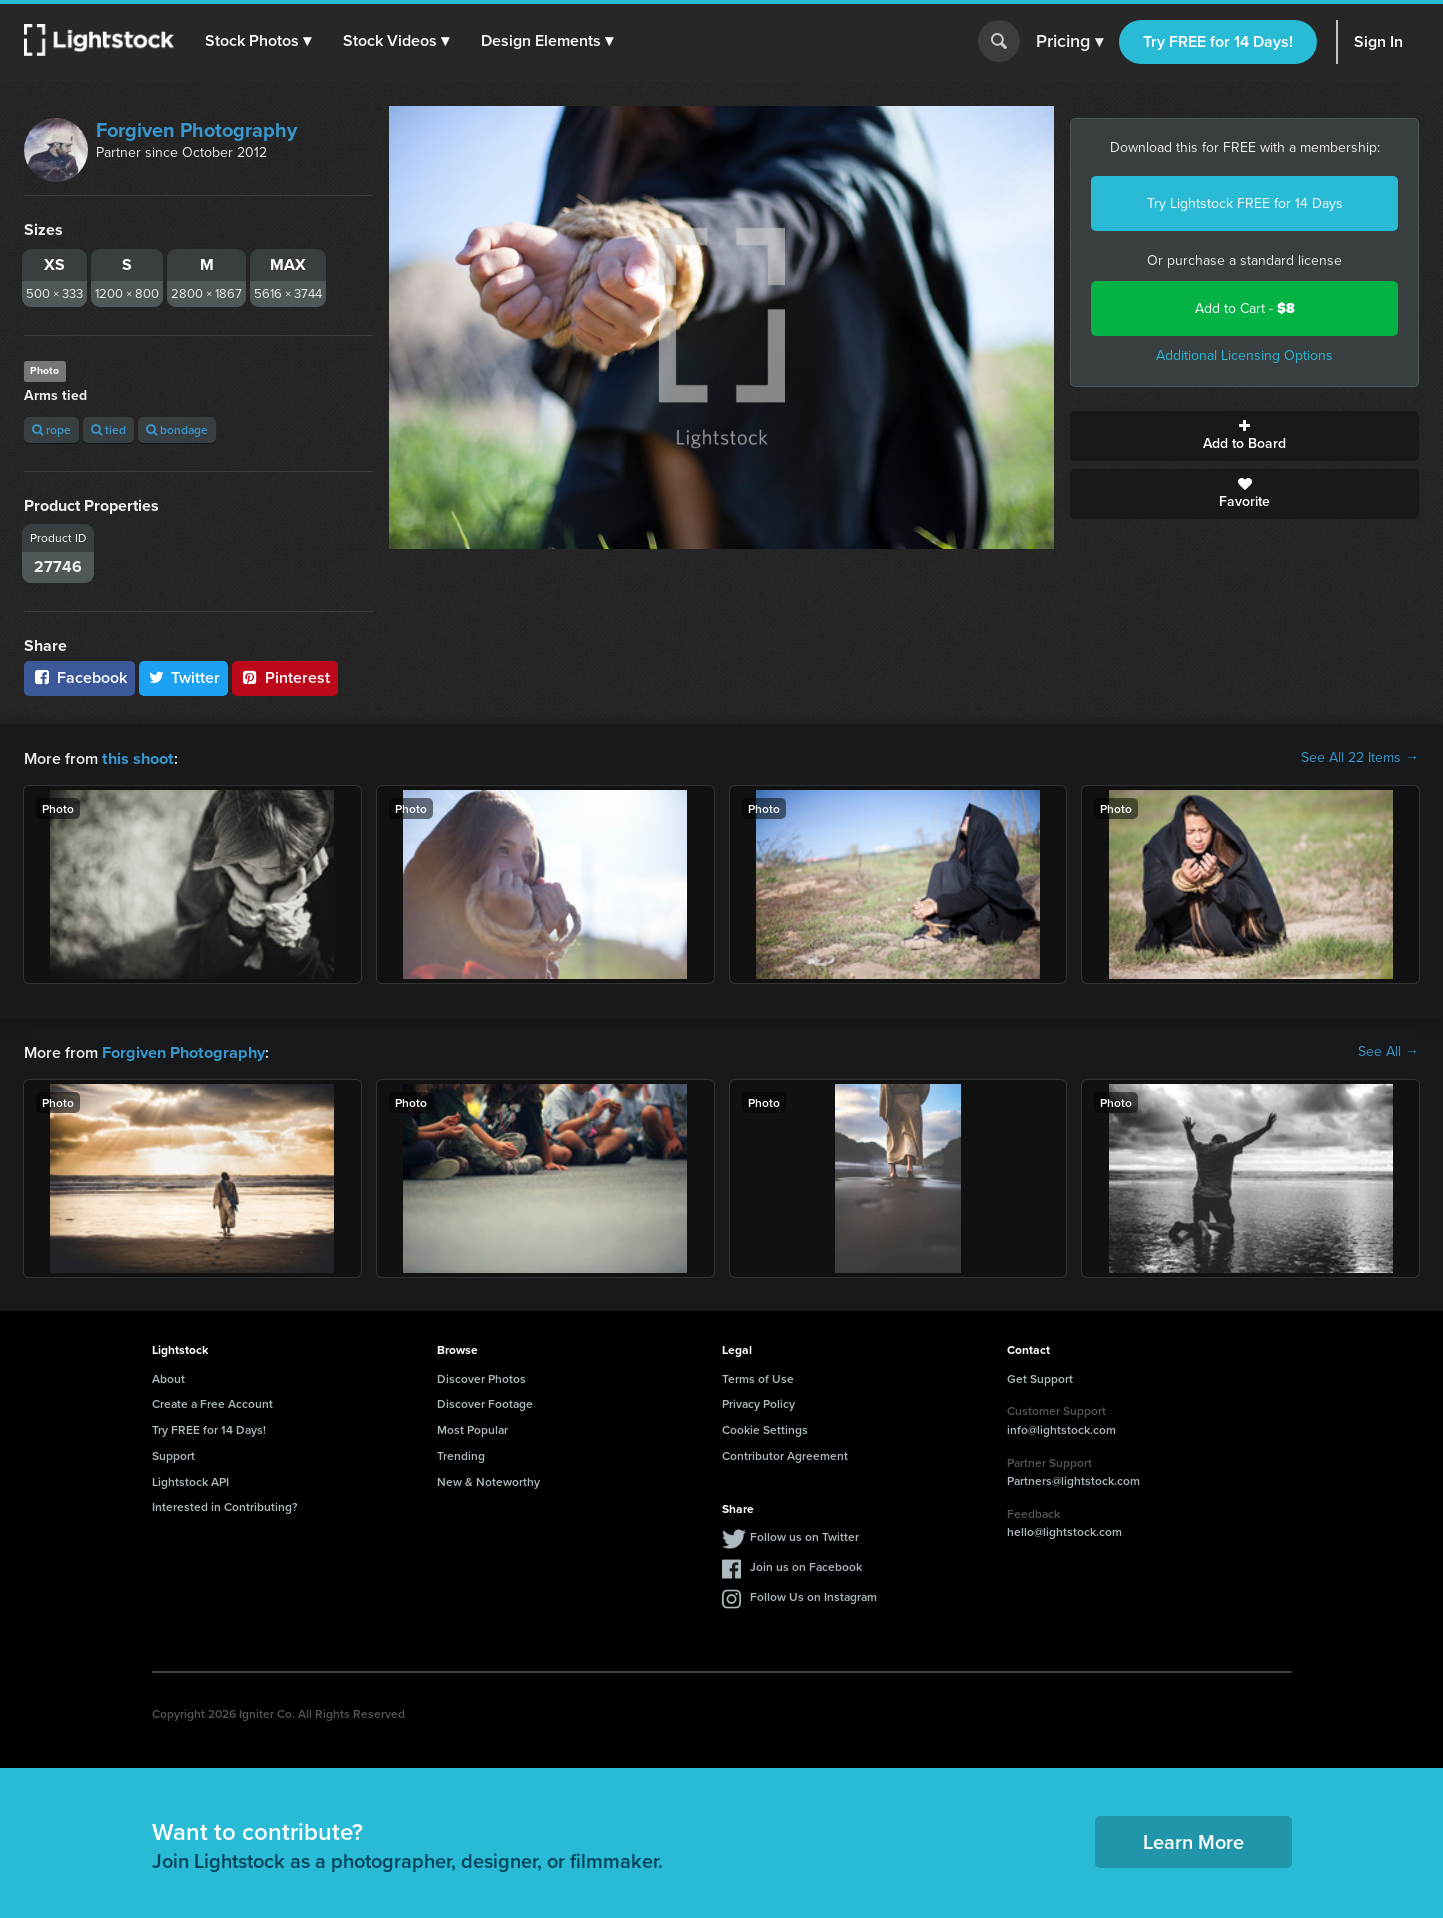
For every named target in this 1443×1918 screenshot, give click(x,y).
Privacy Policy (758, 1401)
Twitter (184, 677)
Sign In (1378, 41)
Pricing (1069, 42)
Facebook (79, 677)
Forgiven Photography (196, 130)
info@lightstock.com (1061, 1427)
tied (108, 429)
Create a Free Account (212, 1401)
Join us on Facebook (806, 1564)
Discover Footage (485, 1401)
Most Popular (472, 1427)
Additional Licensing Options (1244, 355)
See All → (1388, 1051)
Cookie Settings (765, 1427)
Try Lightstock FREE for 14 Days (1245, 203)
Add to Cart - (1245, 308)
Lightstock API (190, 1479)
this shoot (137, 757)
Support (173, 1453)
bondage (177, 429)
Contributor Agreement (785, 1453)
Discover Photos (481, 1376)
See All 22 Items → (1360, 758)
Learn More (1193, 1839)
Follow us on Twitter (804, 1534)
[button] (259, 41)
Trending (461, 1453)
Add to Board (1244, 436)
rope (51, 429)
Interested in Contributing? (225, 1504)
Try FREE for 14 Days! (1218, 41)
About (168, 1376)
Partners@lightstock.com (1073, 1478)
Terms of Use (758, 1376)
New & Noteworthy (488, 1479)
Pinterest (285, 677)
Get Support (1040, 1376)
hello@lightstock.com (1064, 1529)
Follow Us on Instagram (813, 1594)
